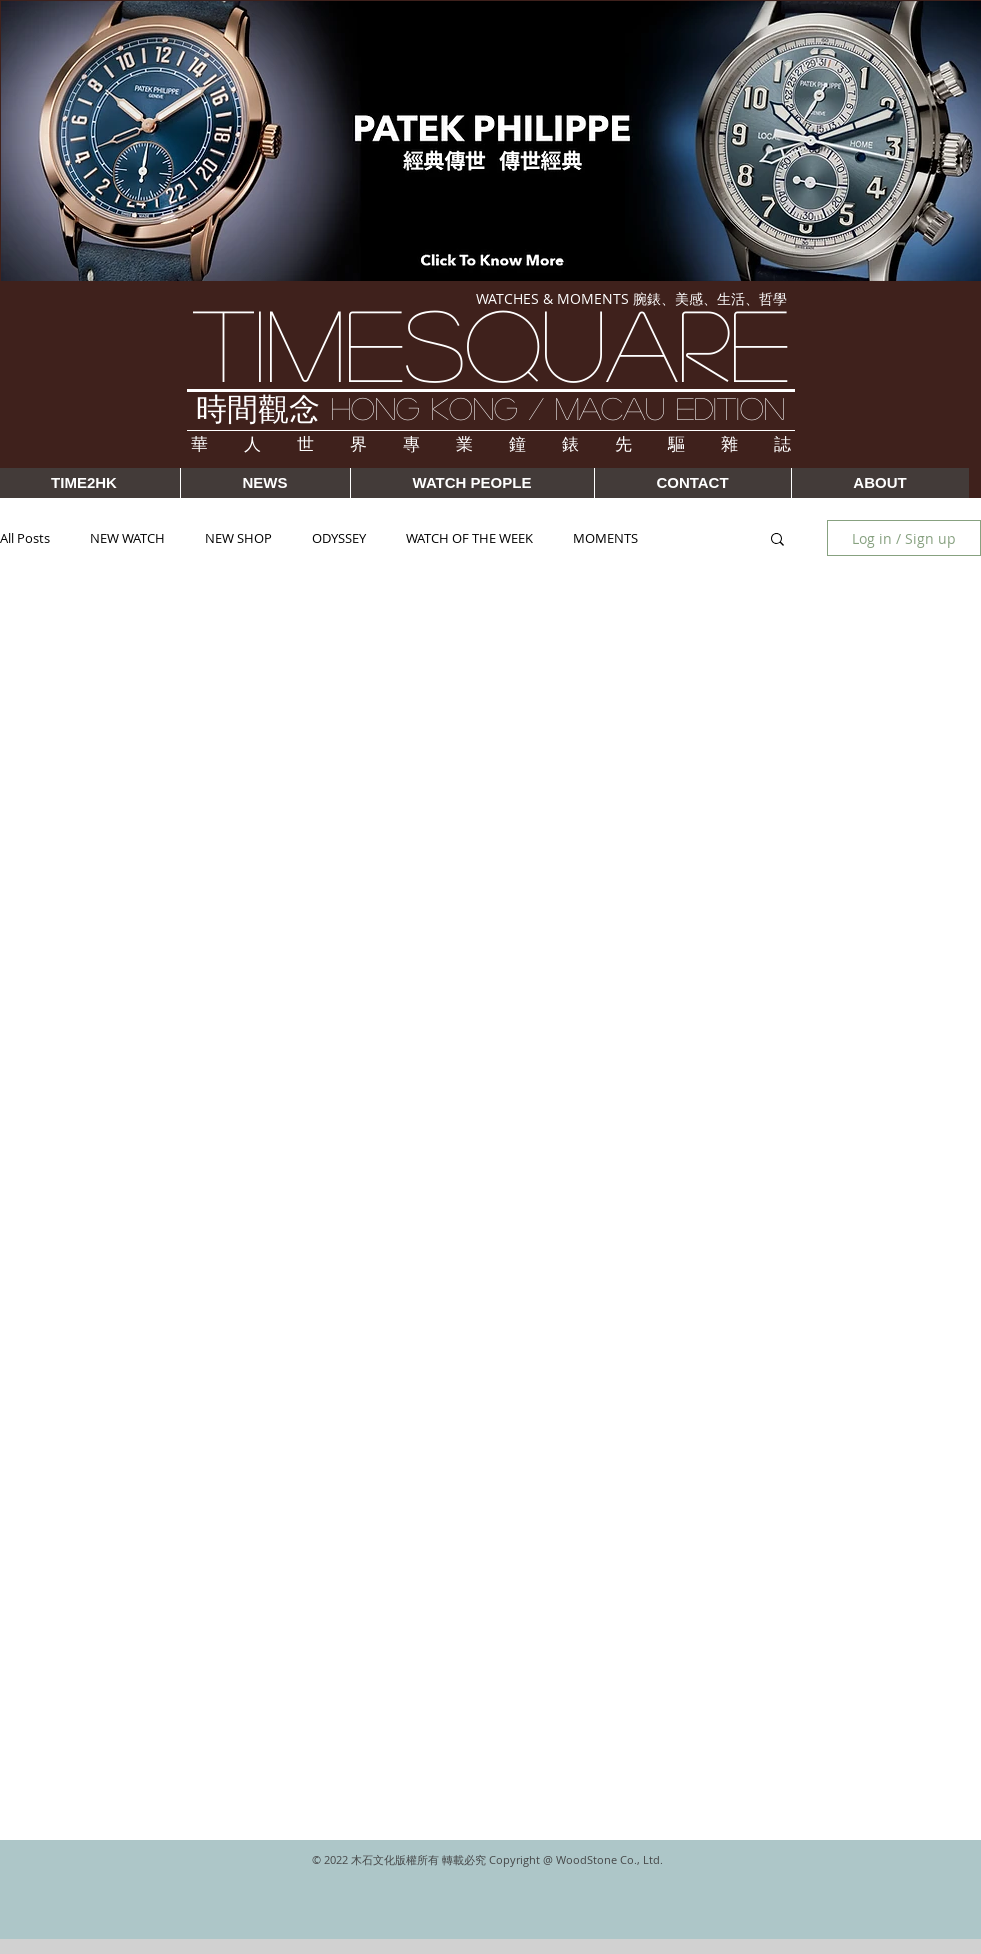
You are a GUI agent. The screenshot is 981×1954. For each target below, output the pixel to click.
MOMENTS (605, 538)
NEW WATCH (127, 538)
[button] (777, 540)
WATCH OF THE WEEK (469, 538)
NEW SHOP (238, 538)
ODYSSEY (339, 538)
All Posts (25, 538)
